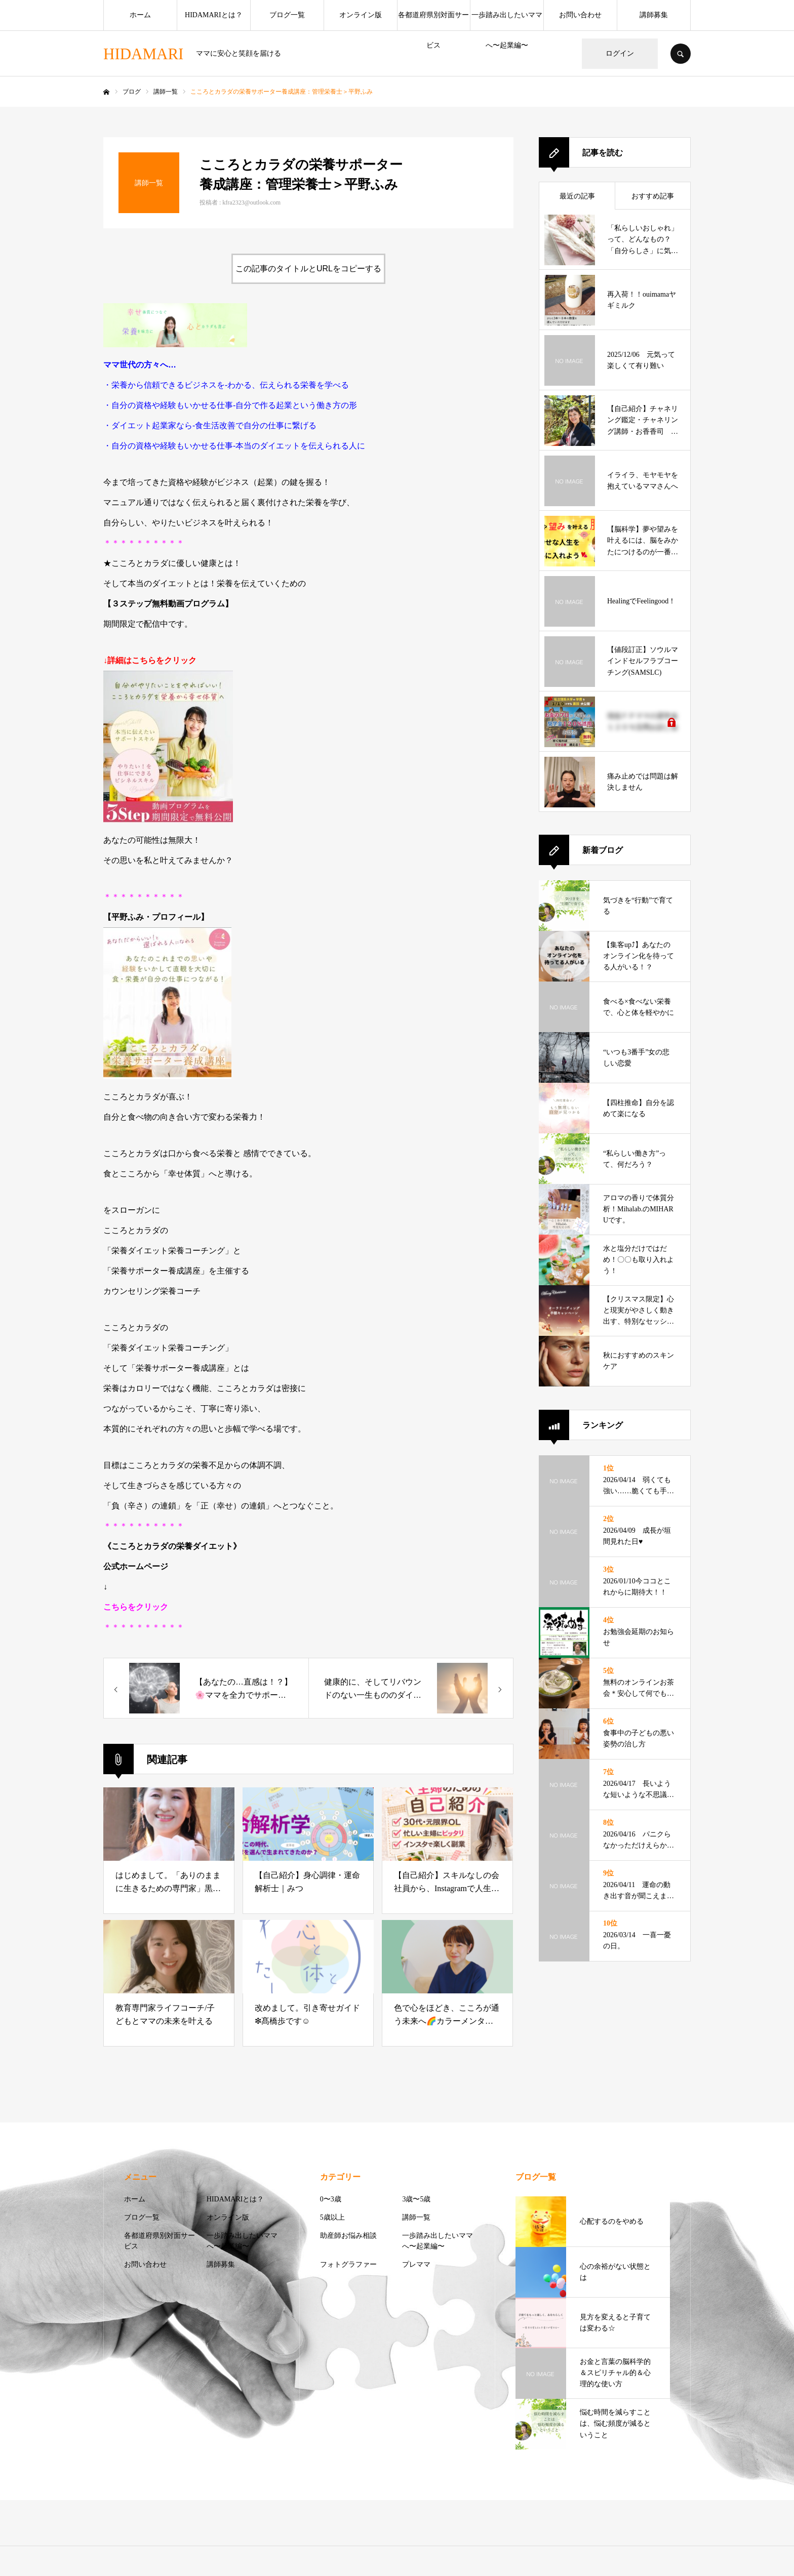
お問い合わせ (580, 15)
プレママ (416, 2264)
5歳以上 (332, 2217)
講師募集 (654, 15)
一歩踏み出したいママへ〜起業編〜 (506, 20)
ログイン (620, 53)
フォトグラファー (348, 2264)
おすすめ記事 (652, 196)
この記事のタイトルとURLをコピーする (308, 268)
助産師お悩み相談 (348, 2235)
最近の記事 (577, 196)
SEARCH (680, 54)
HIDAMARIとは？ (214, 15)
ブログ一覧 (287, 15)
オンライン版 (360, 15)
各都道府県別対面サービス (433, 20)
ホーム (140, 15)
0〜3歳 (330, 2199)
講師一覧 (416, 2217)
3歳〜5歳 (416, 2199)
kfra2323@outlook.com (251, 202)
